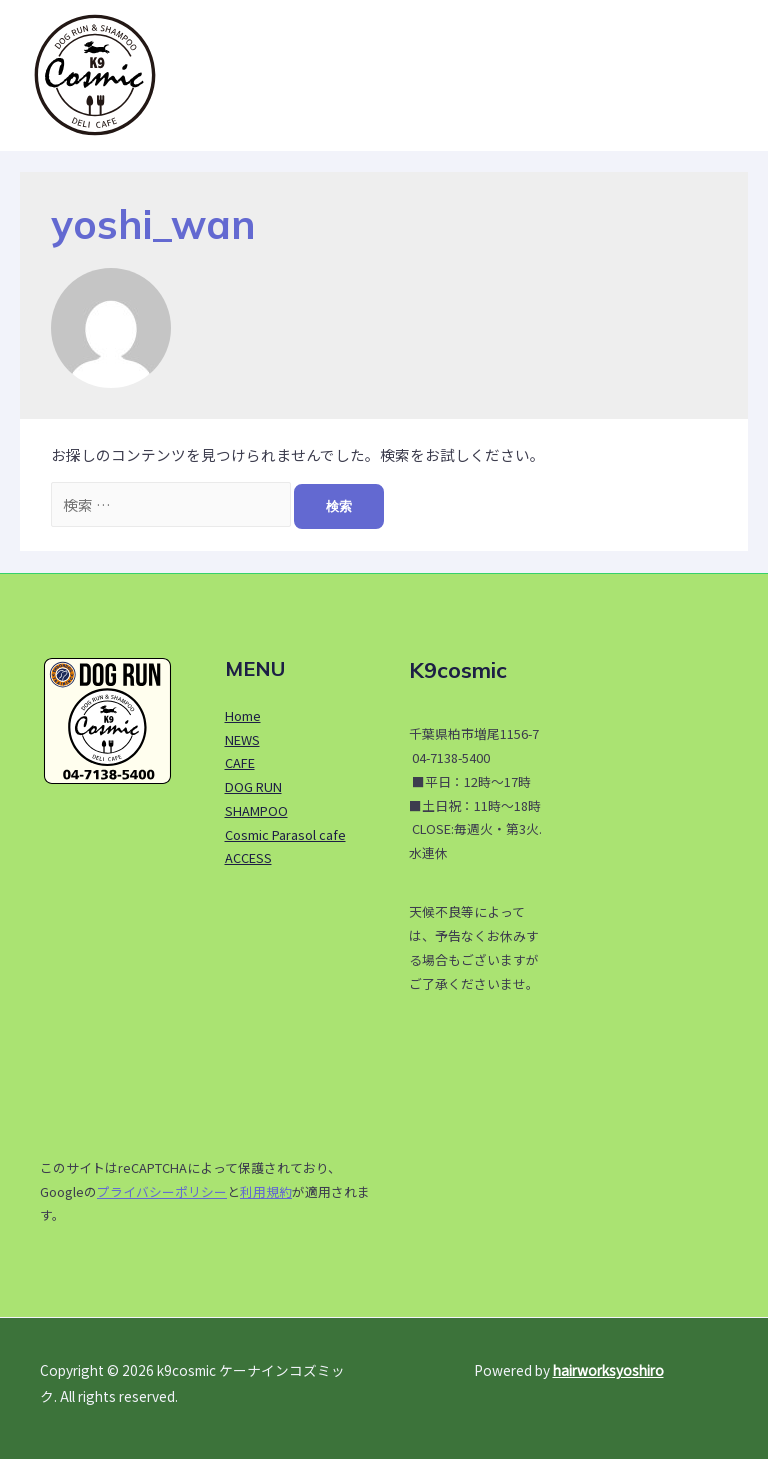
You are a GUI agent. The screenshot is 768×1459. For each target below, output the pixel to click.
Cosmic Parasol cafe (285, 834)
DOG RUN (253, 786)
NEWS (242, 739)
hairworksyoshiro (608, 1370)
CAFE (240, 762)
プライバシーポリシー (162, 1191)
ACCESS (248, 857)
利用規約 (266, 1191)
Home (243, 715)
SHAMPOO (256, 810)
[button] (720, 75)
